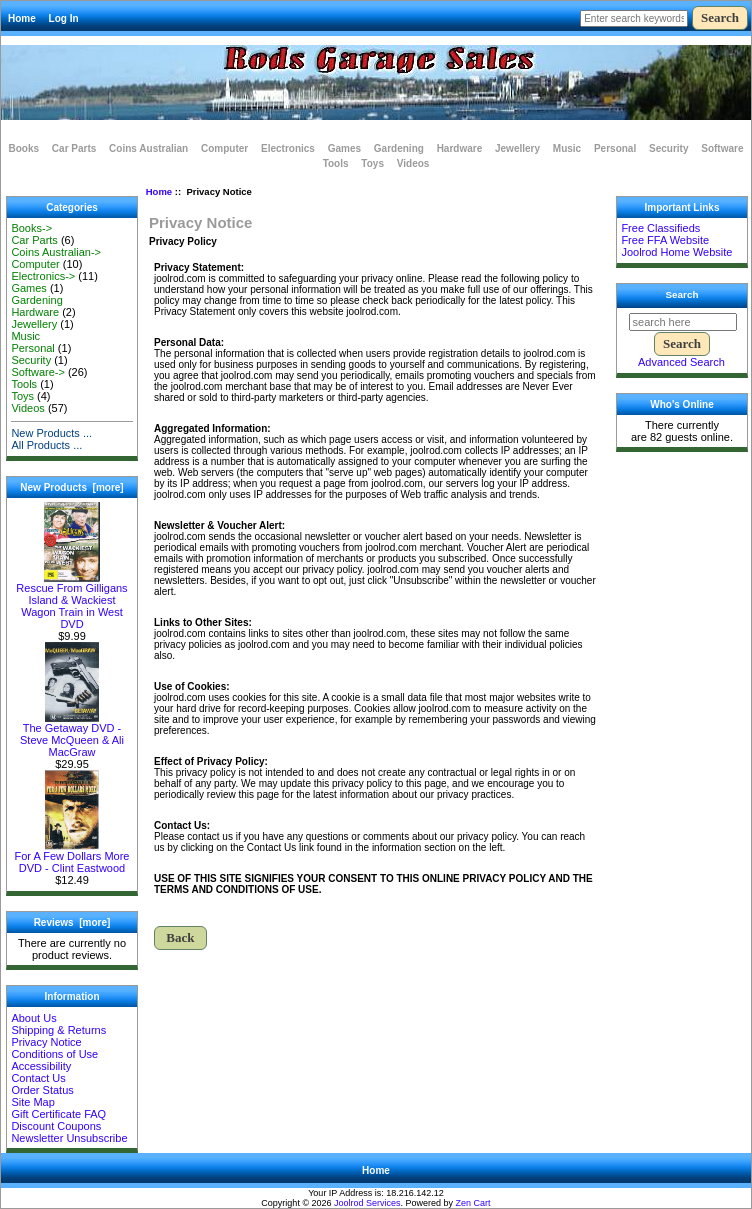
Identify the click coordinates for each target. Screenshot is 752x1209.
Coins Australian (148, 148)
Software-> (38, 372)
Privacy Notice (46, 1042)
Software (722, 148)
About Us (33, 1018)
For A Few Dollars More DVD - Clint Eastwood (72, 857)
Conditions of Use (54, 1054)
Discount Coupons (56, 1126)
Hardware (460, 148)
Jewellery (517, 148)
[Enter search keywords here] (634, 18)
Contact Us (38, 1078)
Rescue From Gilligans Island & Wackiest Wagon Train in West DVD (71, 601)
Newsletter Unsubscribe (69, 1138)
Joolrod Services (367, 1203)
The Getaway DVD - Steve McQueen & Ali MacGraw (72, 735)
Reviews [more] (72, 922)
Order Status (42, 1090)
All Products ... (46, 445)
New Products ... (51, 433)
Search (682, 294)
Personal (615, 148)
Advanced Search (681, 362)
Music (567, 148)
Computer (224, 148)
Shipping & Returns (58, 1030)
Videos (413, 163)
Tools (336, 163)
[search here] (683, 322)
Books (24, 148)
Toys (372, 163)
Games (344, 148)
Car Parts (74, 148)
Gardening (399, 148)
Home (22, 18)
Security (668, 148)
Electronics (288, 148)
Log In (64, 18)
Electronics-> (43, 276)
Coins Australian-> (56, 252)
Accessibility (41, 1066)
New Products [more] (71, 487)
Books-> (31, 228)
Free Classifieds (660, 228)
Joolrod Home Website (676, 252)
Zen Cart (473, 1203)
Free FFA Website (665, 240)
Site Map (32, 1102)
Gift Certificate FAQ (58, 1114)
